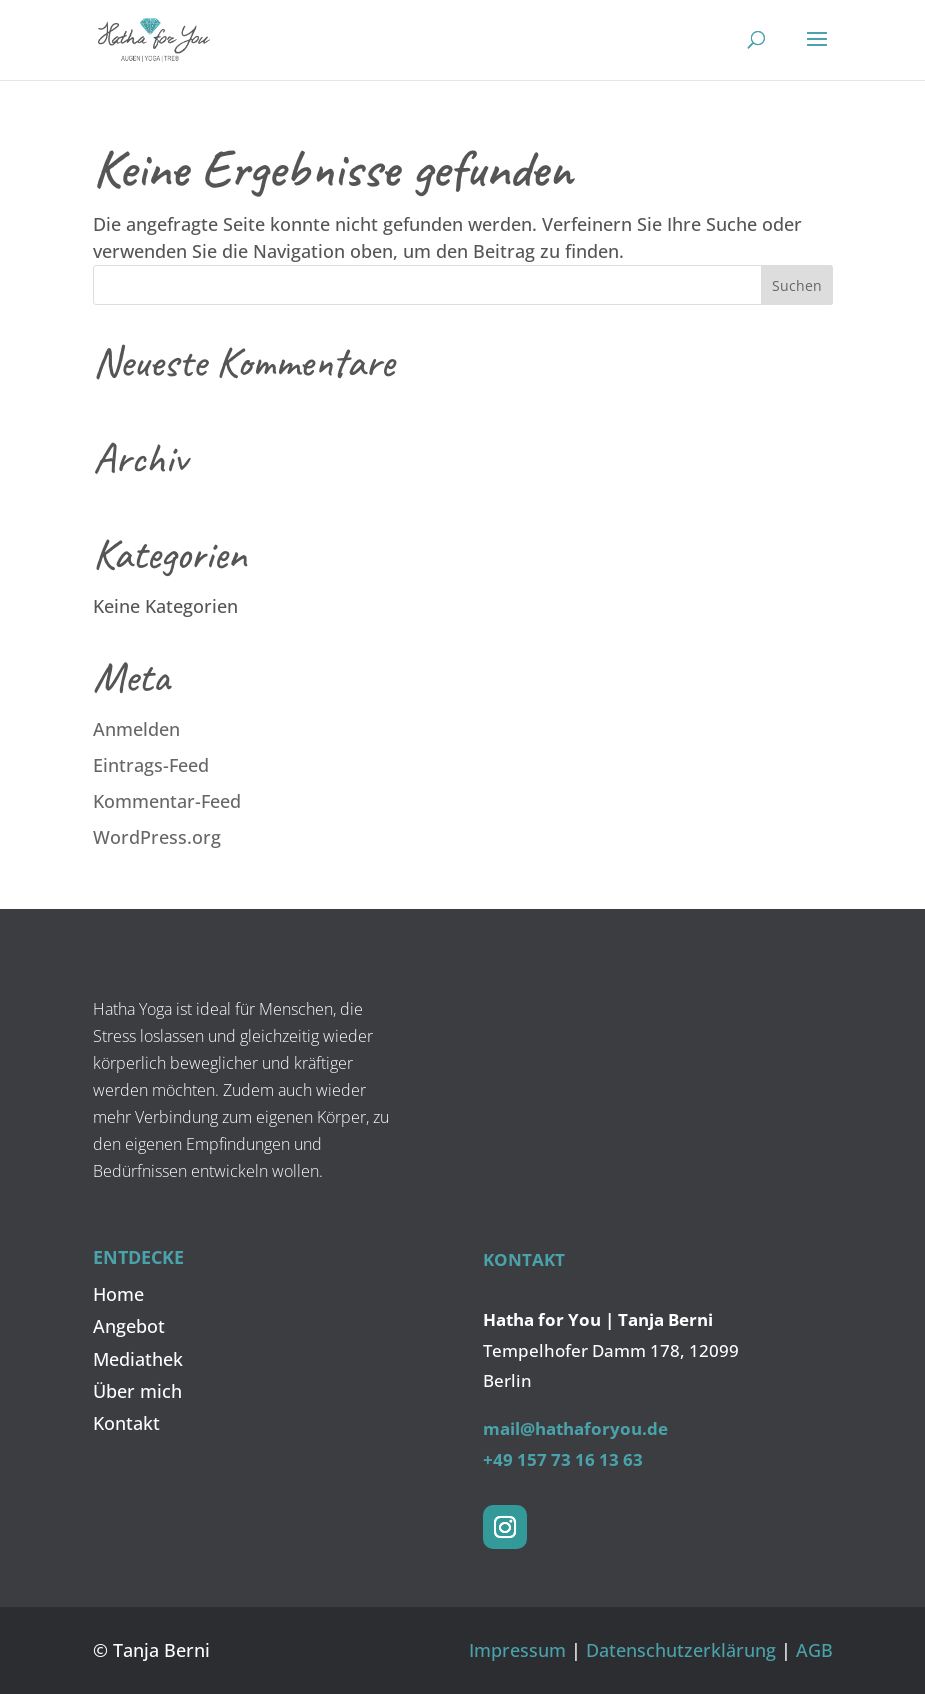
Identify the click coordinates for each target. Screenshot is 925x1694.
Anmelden (136, 729)
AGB (814, 1650)
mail (501, 1428)
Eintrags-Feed (151, 765)
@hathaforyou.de (594, 1428)
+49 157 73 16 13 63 (563, 1459)
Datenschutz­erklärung (681, 1650)
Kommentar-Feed (167, 801)
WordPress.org (157, 837)
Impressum (517, 1650)
